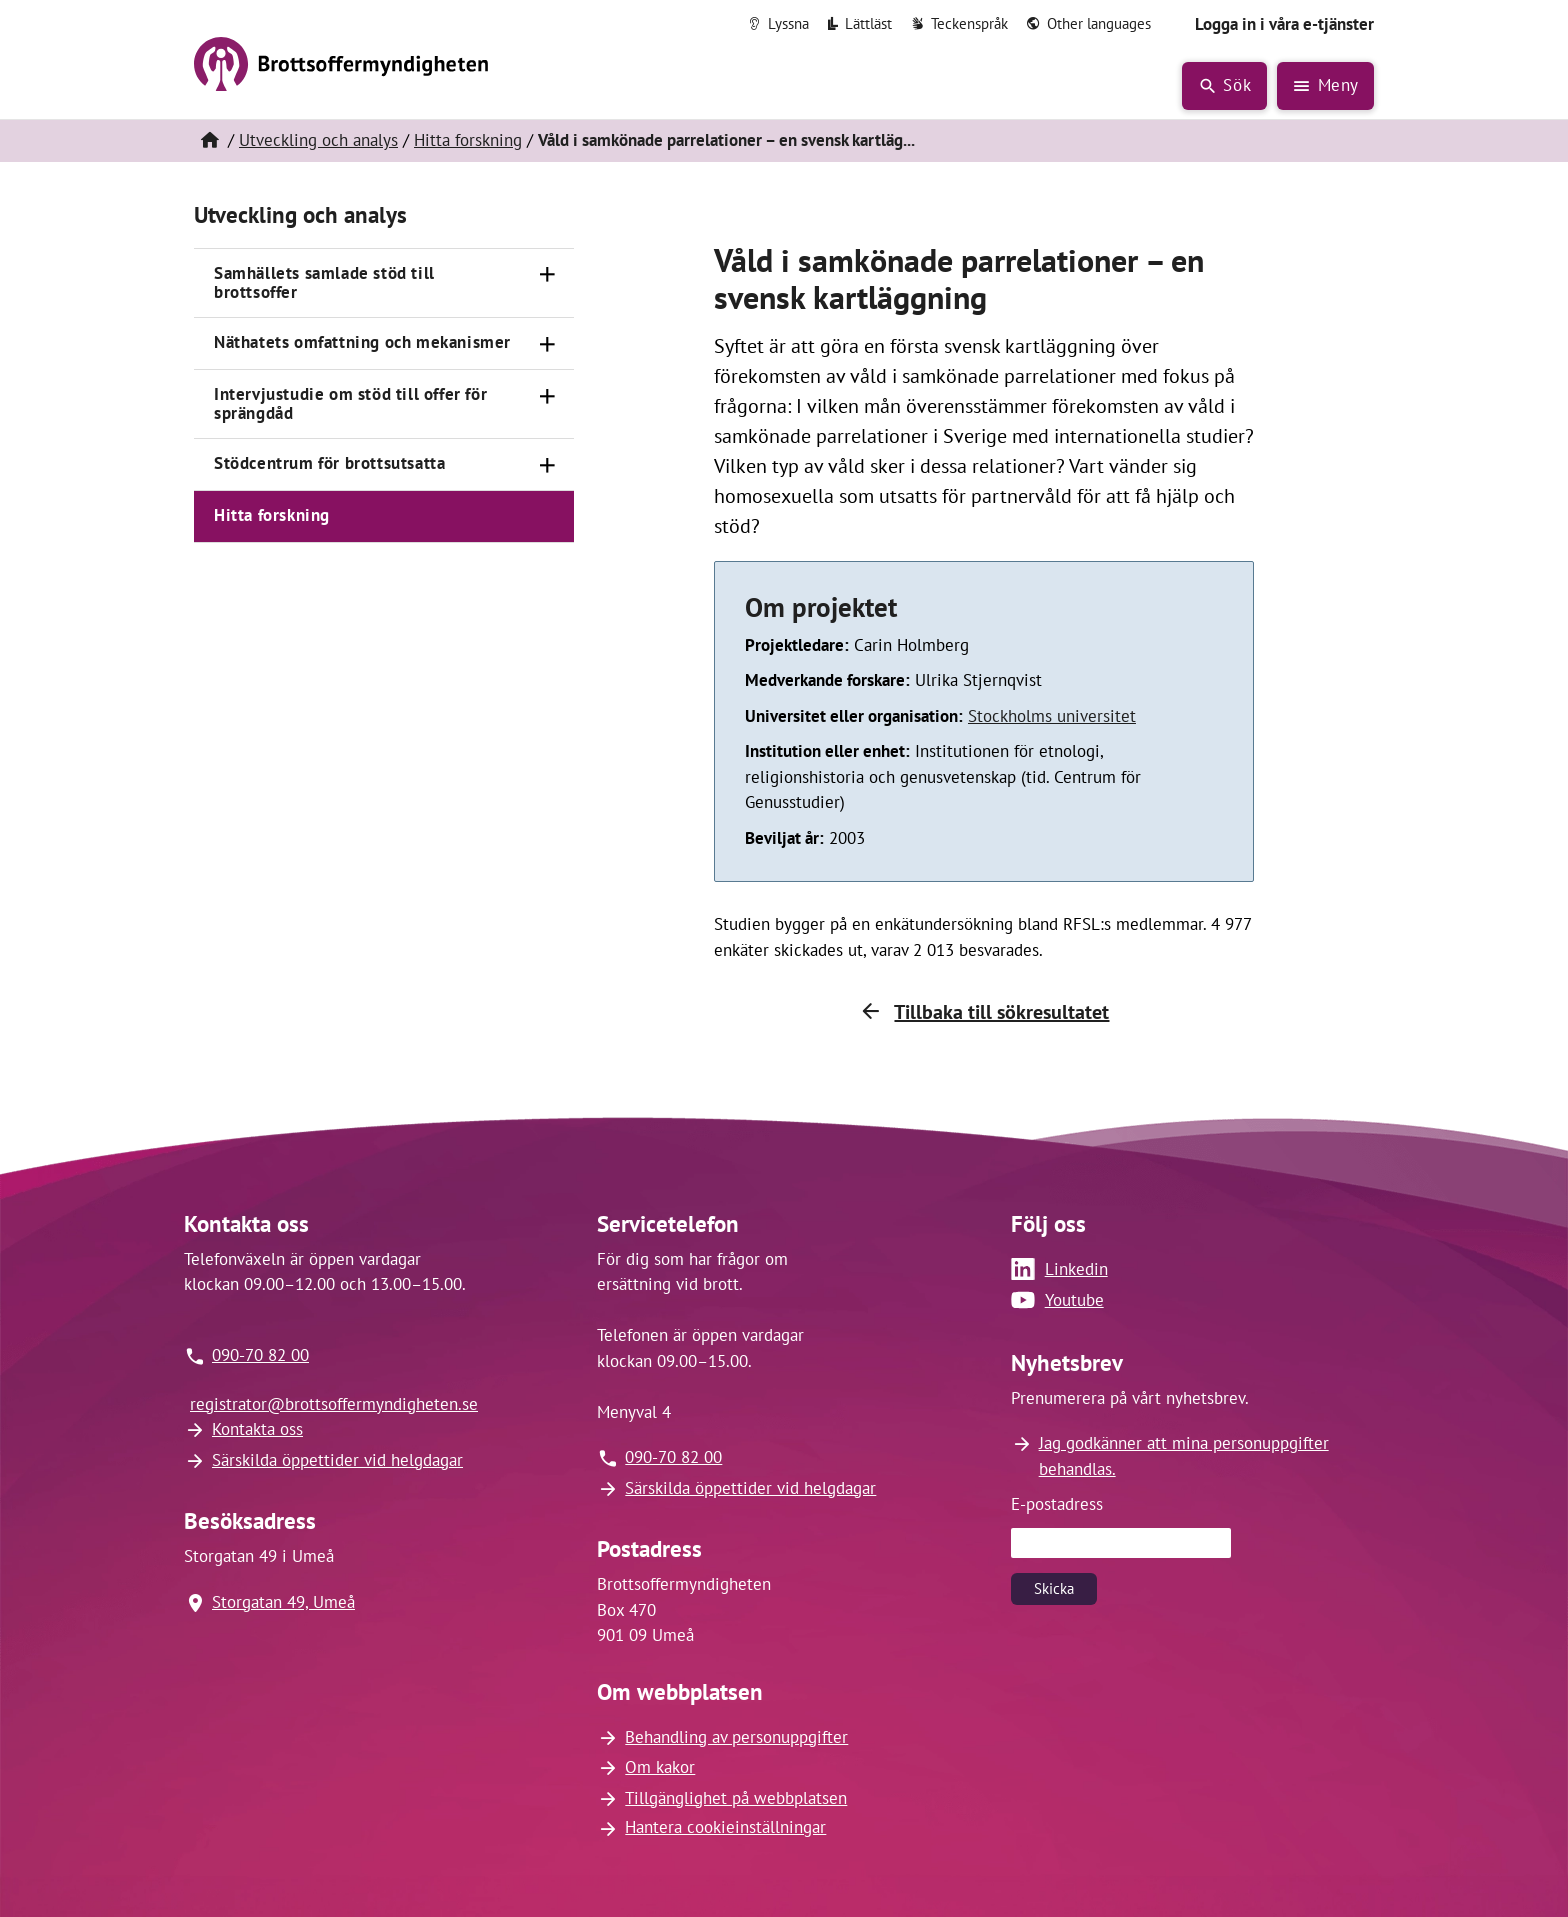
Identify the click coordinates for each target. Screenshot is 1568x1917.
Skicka (1054, 1588)
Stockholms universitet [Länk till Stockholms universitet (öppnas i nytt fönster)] (1052, 716)
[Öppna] (548, 275)
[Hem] (209, 141)
